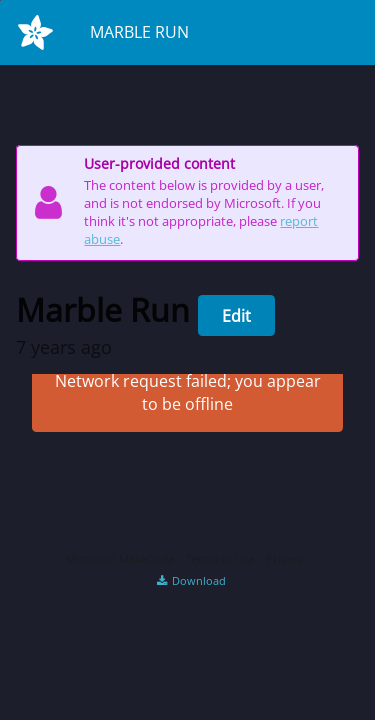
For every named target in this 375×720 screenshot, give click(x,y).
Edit (236, 316)
